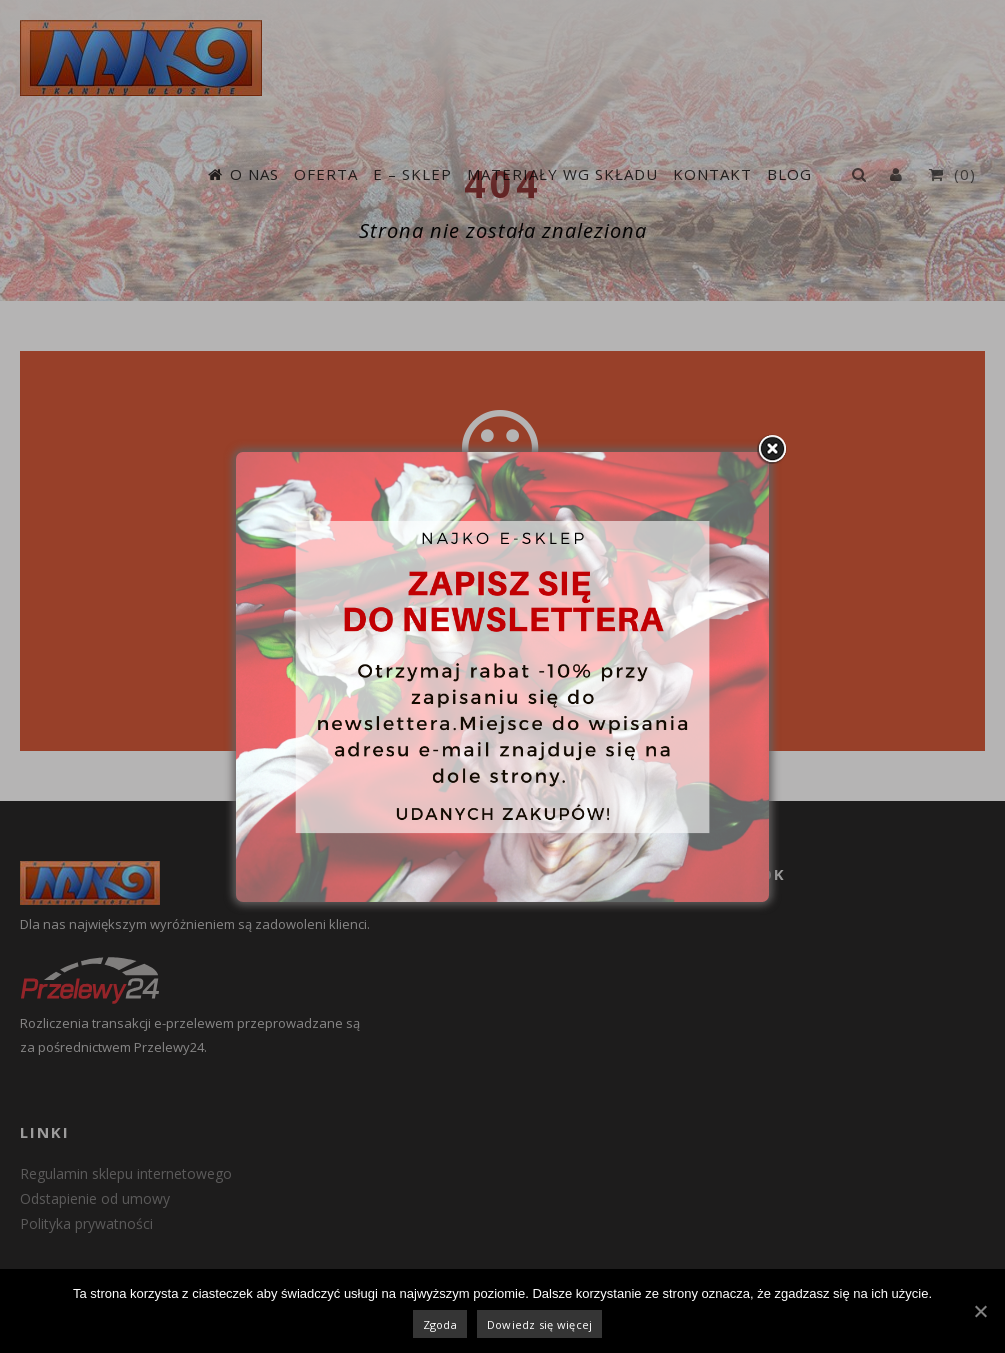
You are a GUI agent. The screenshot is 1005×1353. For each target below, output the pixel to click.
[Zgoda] (980, 1311)
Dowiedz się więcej (540, 1324)
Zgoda (440, 1324)
